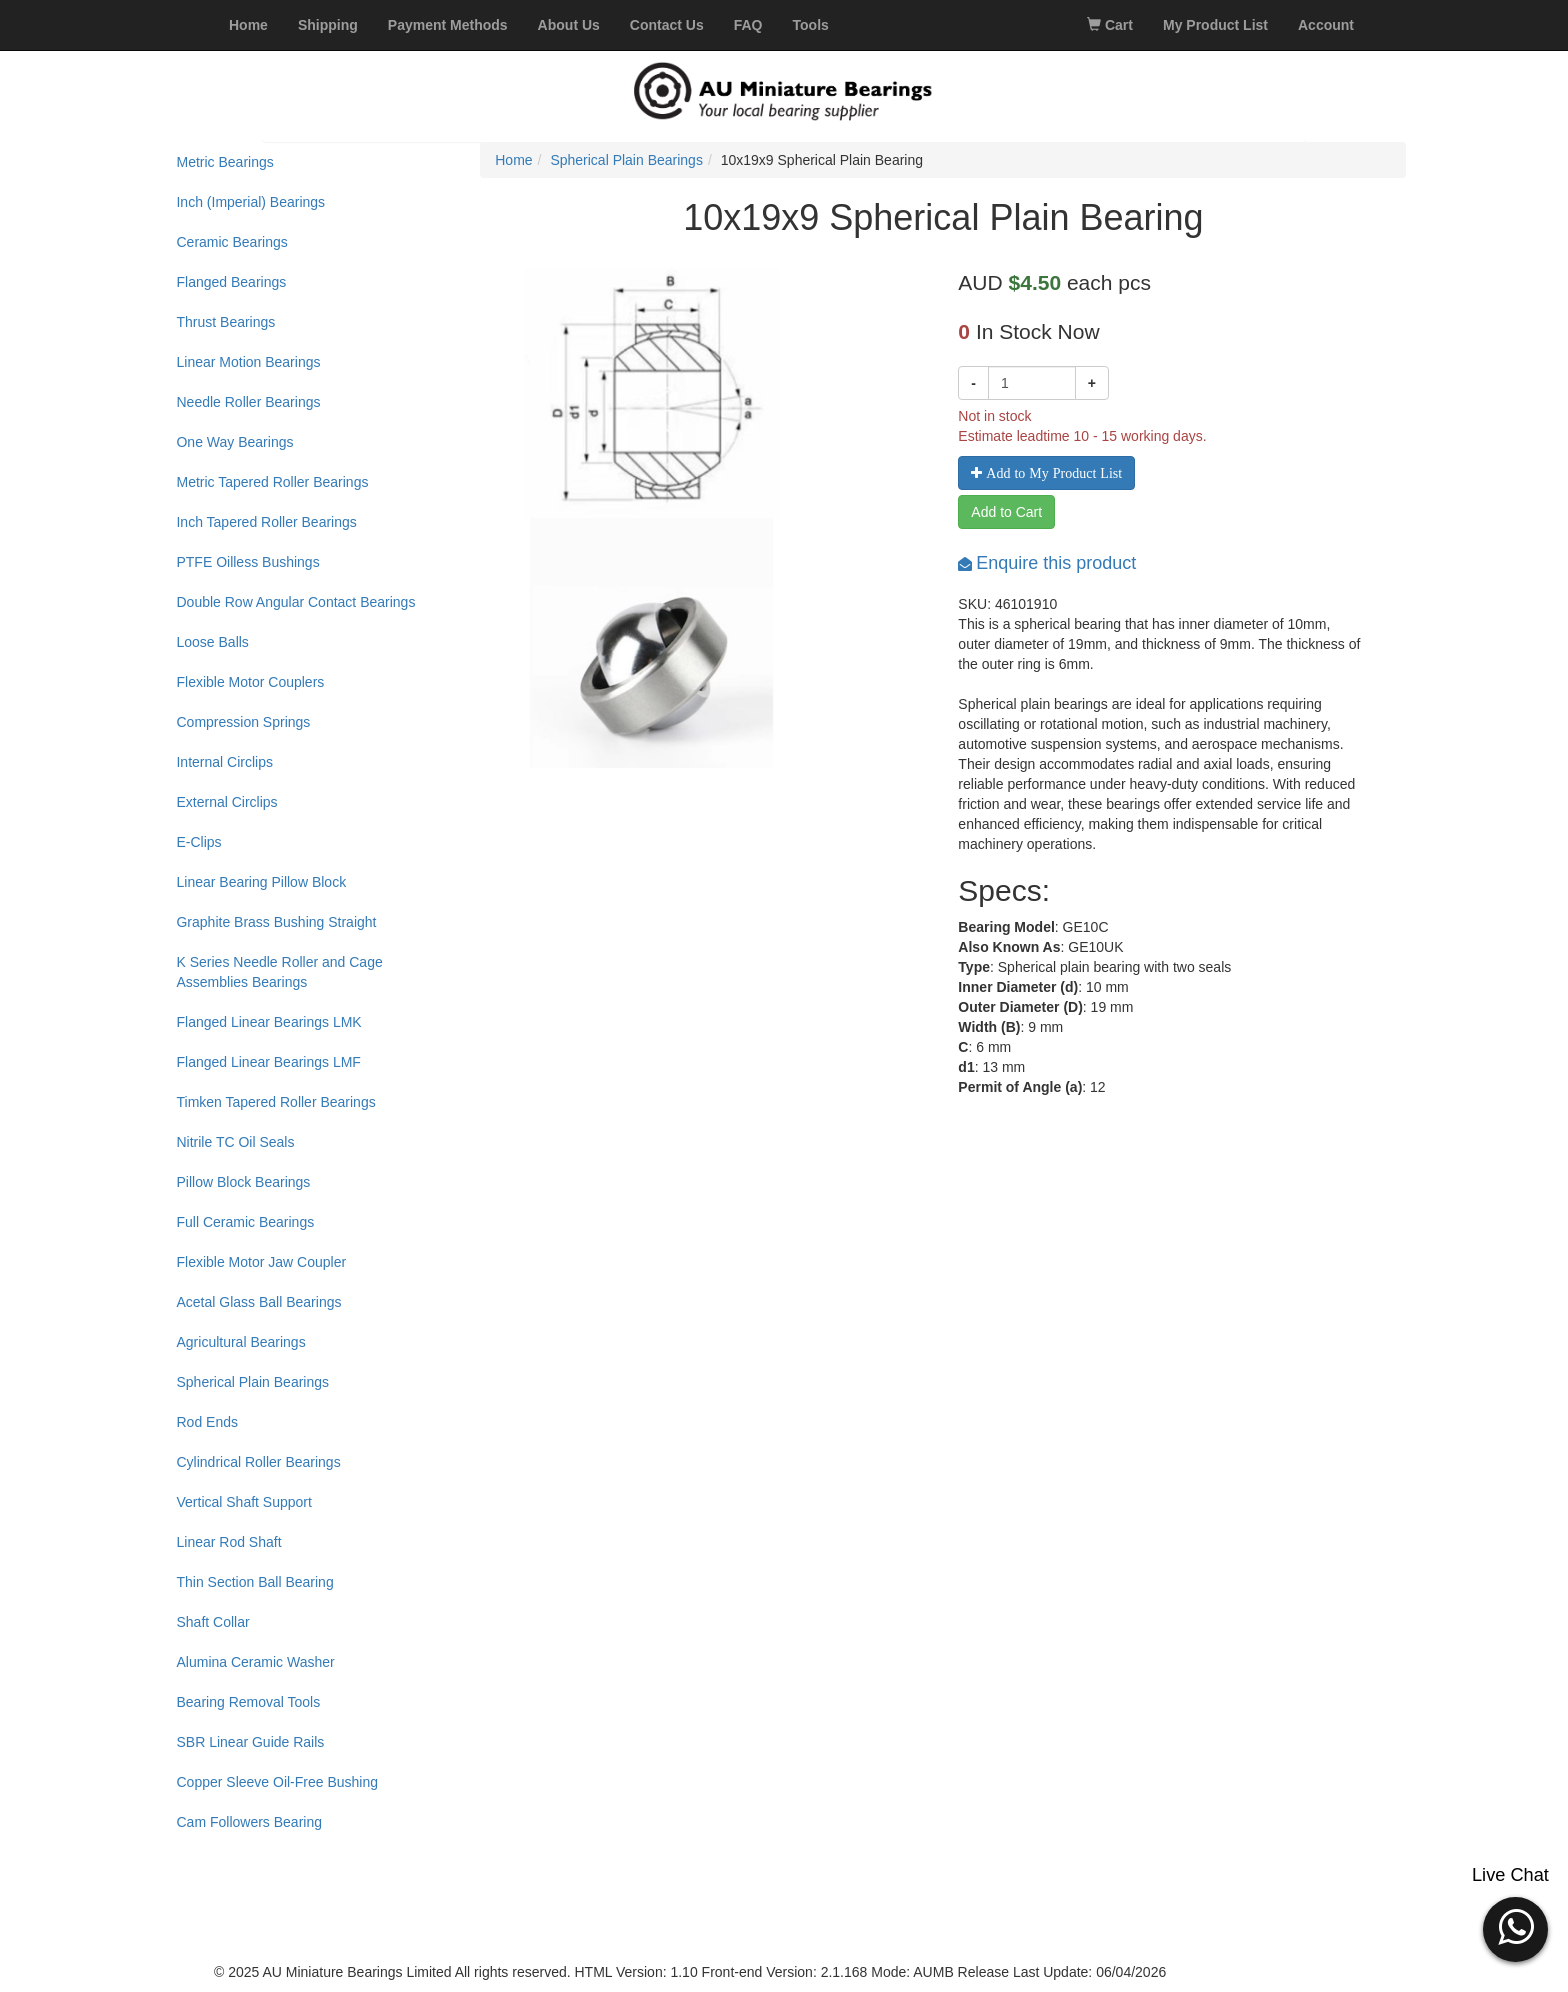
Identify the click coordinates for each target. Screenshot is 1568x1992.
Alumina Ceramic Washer (255, 1662)
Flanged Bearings (231, 282)
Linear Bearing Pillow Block (261, 882)
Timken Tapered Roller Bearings (275, 1102)
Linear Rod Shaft (228, 1542)
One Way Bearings (234, 442)
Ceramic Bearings (231, 242)
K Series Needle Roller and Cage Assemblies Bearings (279, 972)
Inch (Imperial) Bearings (250, 202)
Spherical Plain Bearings (252, 1382)
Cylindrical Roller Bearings (258, 1462)
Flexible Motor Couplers (250, 682)
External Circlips (226, 802)
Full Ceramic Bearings (245, 1222)
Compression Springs (243, 722)
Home (513, 160)
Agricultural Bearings (240, 1342)
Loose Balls (212, 642)
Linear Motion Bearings (248, 362)
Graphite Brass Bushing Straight (276, 922)
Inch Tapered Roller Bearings (266, 522)
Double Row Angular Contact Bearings (295, 602)
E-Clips (198, 842)
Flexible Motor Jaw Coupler (261, 1262)
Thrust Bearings (225, 322)
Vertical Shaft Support (243, 1502)
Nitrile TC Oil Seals (235, 1142)
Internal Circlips (224, 762)
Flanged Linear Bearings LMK (268, 1022)
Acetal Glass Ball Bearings (258, 1302)
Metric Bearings (224, 162)
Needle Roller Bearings (248, 402)
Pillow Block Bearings (243, 1182)
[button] (1515, 1927)
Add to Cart (1006, 512)
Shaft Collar (212, 1622)
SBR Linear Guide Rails (250, 1742)
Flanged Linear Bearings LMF (268, 1062)
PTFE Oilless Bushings (247, 562)
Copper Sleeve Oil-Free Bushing (277, 1782)
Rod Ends (206, 1422)
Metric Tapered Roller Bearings (272, 482)
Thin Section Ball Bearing (254, 1582)
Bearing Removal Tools (248, 1702)
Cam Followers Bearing (249, 1822)
